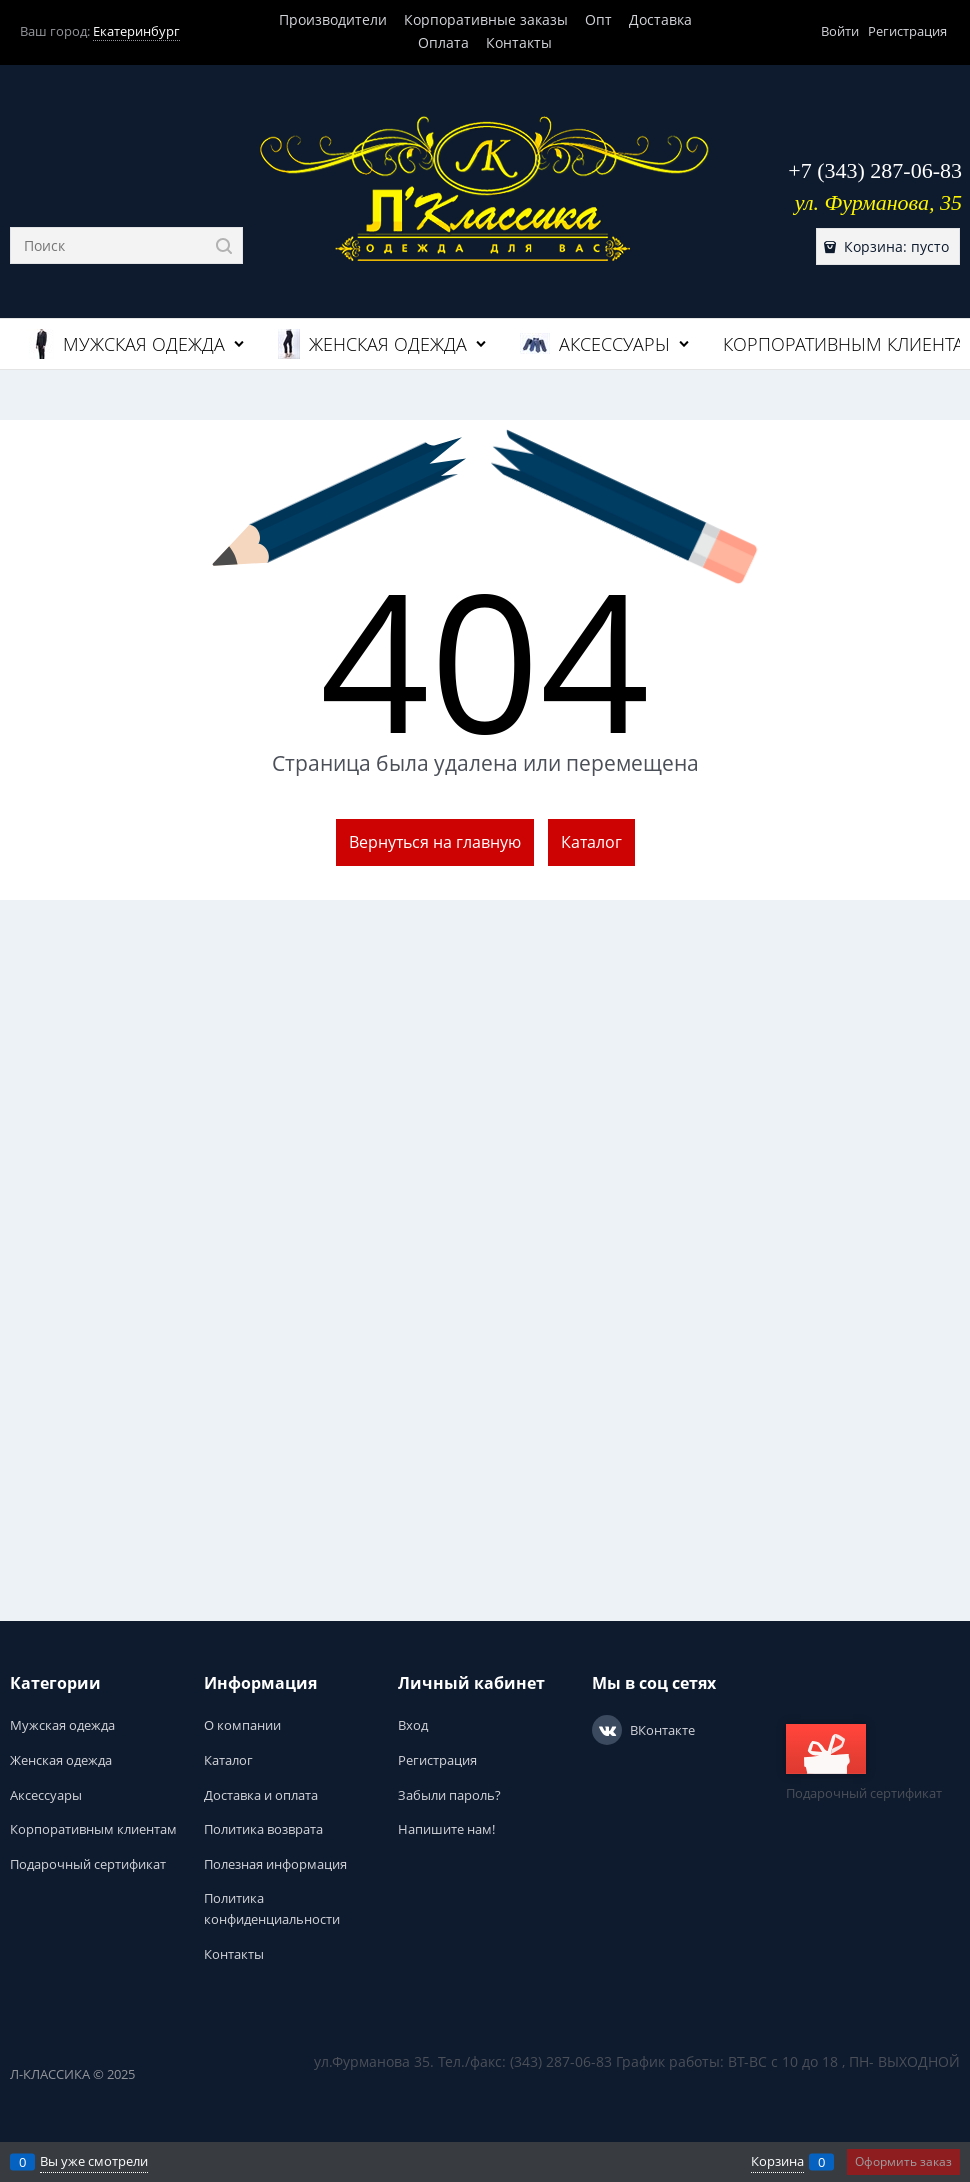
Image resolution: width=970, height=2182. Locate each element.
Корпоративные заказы (486, 19)
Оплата (443, 42)
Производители (333, 19)
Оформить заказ (903, 2161)
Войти (840, 31)
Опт (598, 19)
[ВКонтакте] (607, 1730)
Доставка (660, 19)
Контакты (519, 42)
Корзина (777, 2161)
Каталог (591, 842)
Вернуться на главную (435, 842)
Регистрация (907, 31)
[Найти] (224, 245)
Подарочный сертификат (864, 1763)
